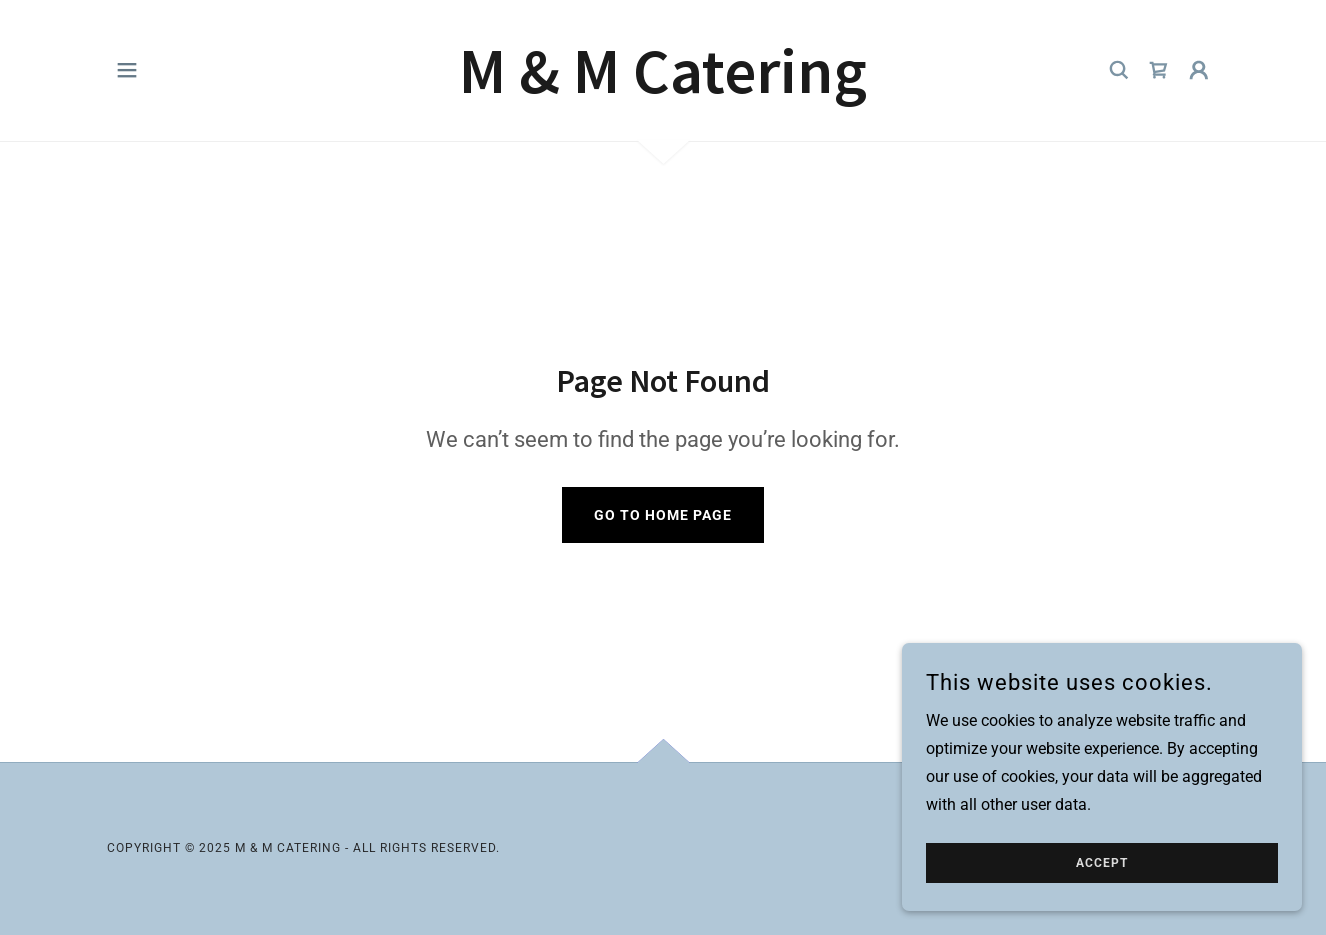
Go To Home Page (663, 515)
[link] (663, 87)
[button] (127, 70)
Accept (1102, 863)
